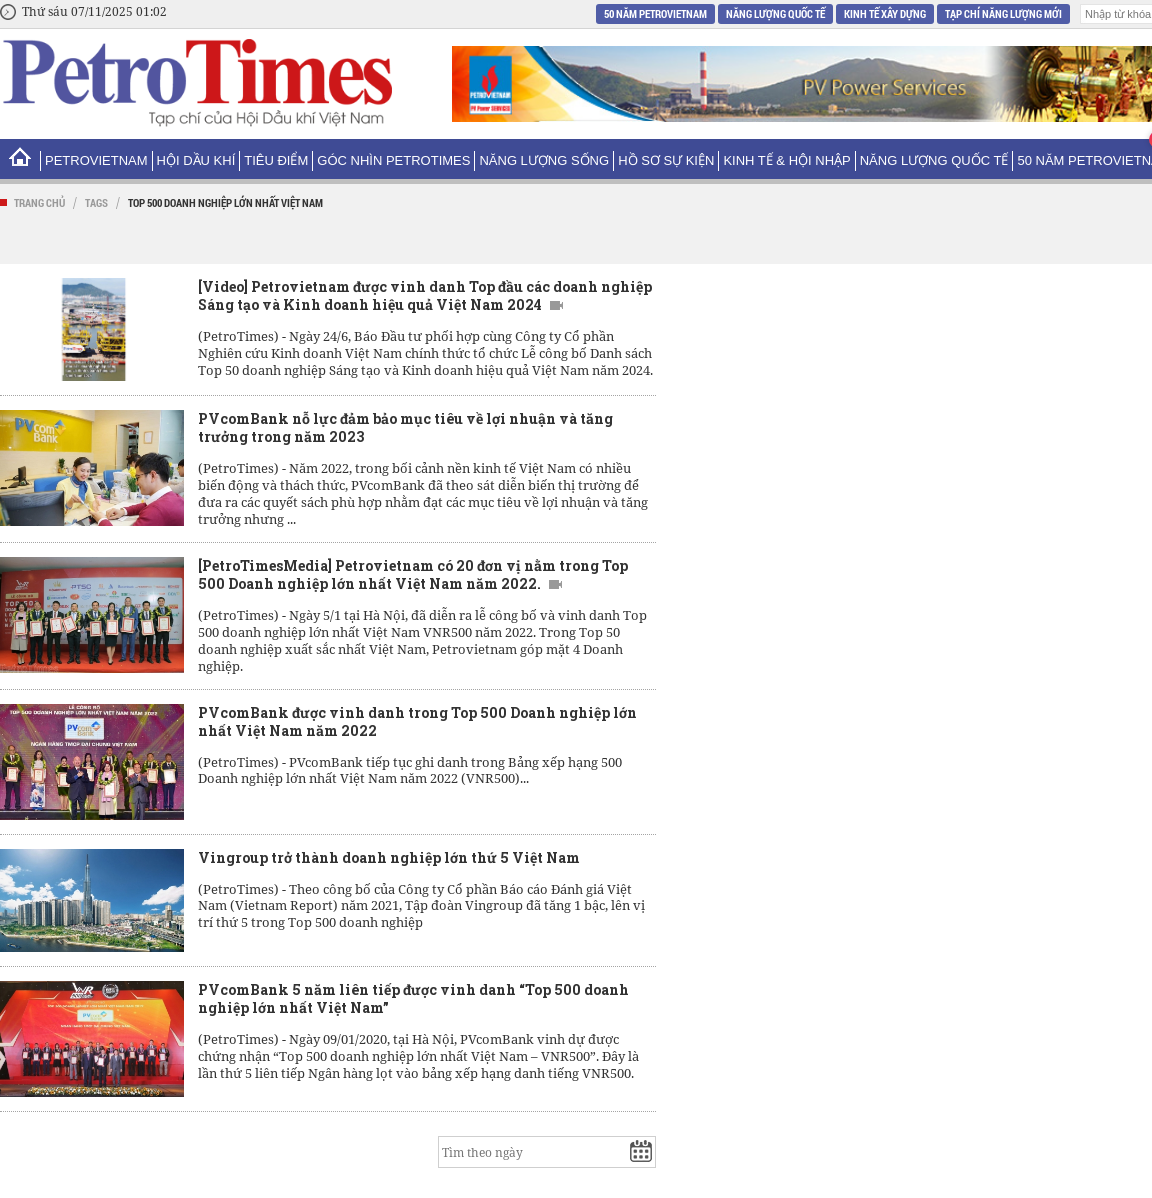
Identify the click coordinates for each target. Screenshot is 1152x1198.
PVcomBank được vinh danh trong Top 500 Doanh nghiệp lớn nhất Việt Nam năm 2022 (417, 721)
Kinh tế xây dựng (885, 13)
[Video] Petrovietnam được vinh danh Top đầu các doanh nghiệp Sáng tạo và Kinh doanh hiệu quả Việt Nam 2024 (425, 295)
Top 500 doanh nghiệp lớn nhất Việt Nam (225, 202)
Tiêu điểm (276, 160)
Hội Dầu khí (196, 160)
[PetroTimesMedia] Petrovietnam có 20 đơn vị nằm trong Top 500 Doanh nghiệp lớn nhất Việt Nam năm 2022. (413, 574)
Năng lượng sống (544, 160)
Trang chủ (39, 202)
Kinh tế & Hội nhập (786, 160)
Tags (96, 202)
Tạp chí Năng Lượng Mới (1003, 13)
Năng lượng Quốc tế (775, 13)
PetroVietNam (96, 160)
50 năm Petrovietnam (655, 13)
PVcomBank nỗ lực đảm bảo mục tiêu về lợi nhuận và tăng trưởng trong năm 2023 (405, 427)
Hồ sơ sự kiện (666, 160)
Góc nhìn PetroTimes (393, 160)
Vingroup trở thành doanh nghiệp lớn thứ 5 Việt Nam (389, 857)
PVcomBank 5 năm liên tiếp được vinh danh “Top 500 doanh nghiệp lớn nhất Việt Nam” (413, 998)
